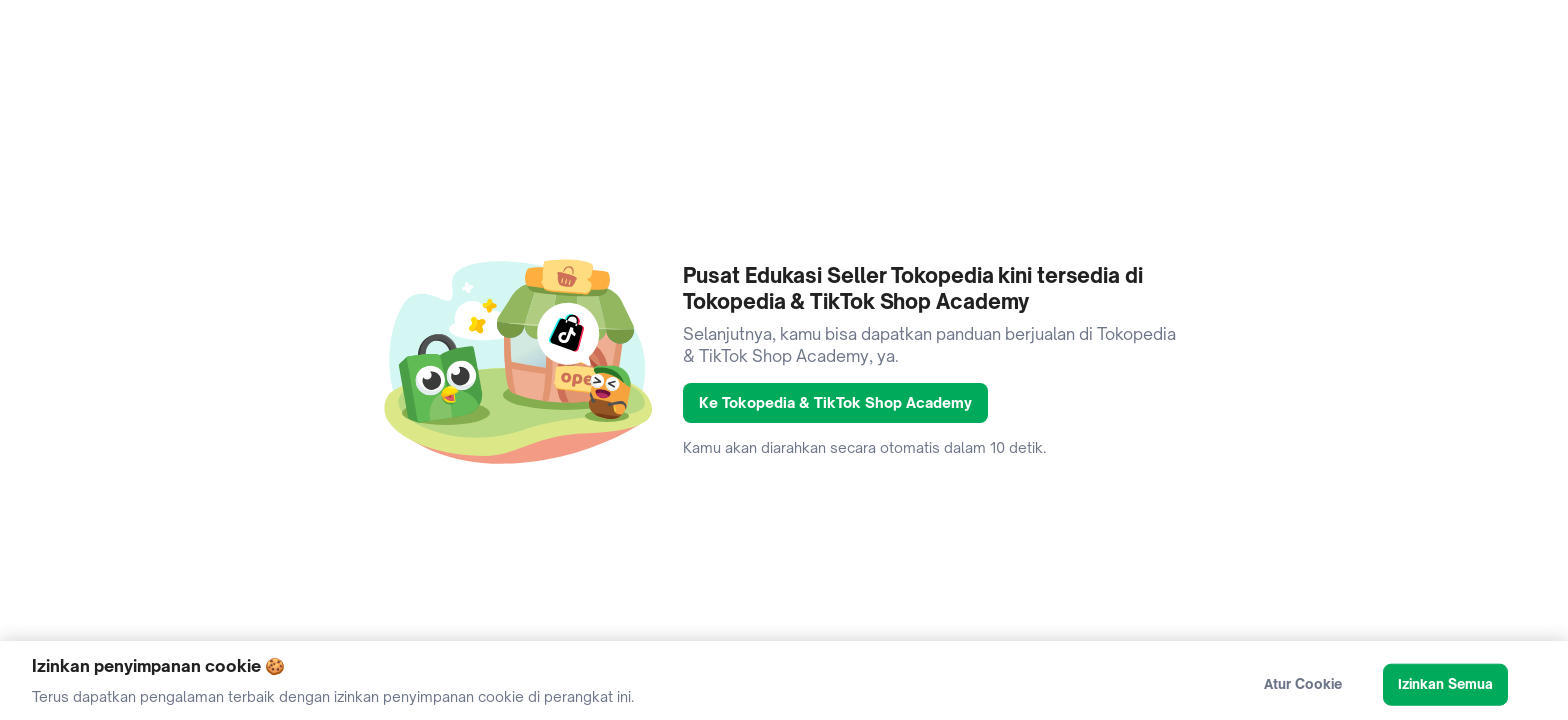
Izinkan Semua (1446, 689)
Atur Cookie (1303, 689)
